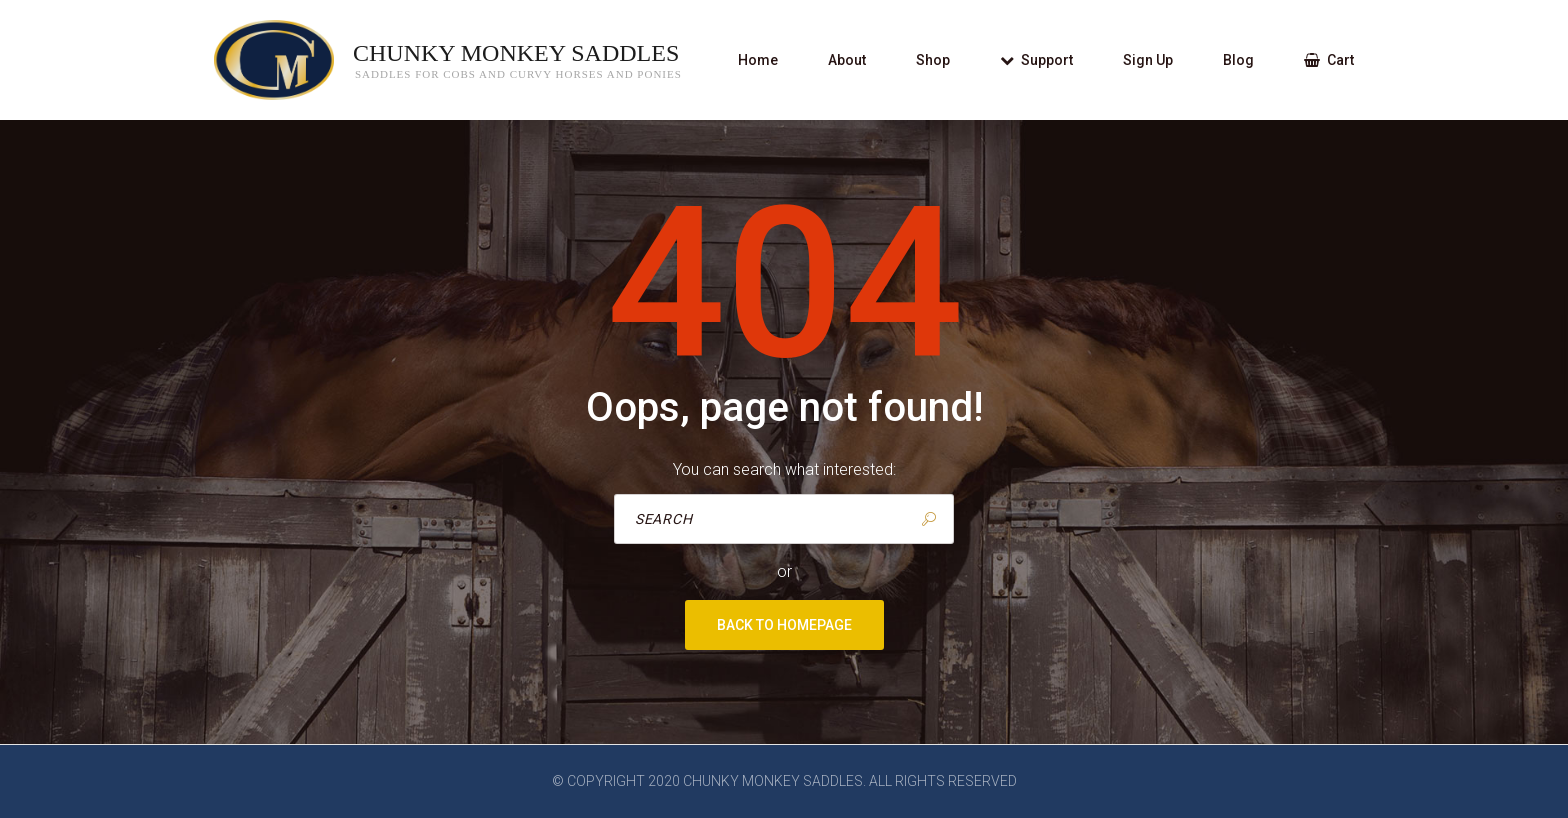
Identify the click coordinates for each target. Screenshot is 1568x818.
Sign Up (1148, 60)
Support (1036, 60)
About (847, 60)
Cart (1329, 60)
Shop (933, 60)
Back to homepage (784, 625)
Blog (1238, 60)
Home (758, 60)
